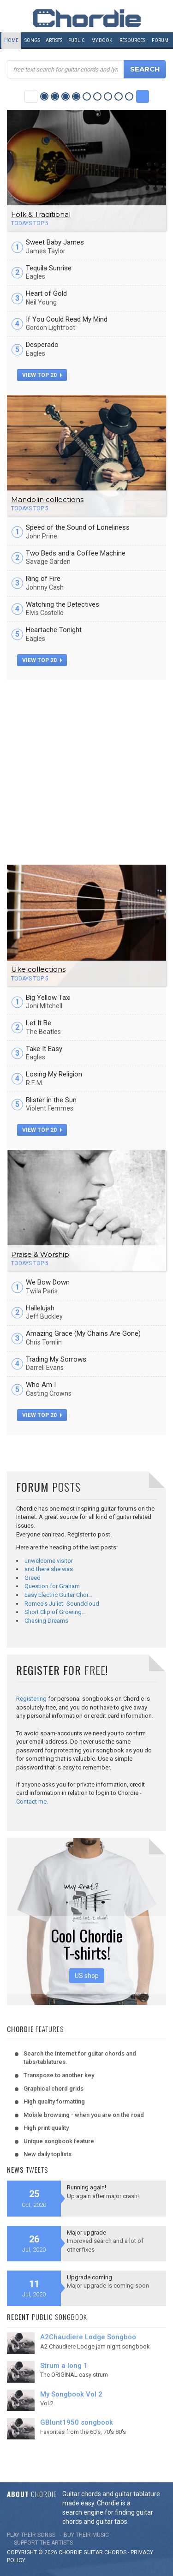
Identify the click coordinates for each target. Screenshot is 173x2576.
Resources (132, 40)
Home (11, 40)
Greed (32, 1577)
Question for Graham (52, 1586)
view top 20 (42, 375)
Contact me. (32, 1801)
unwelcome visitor (48, 1560)
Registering (31, 1698)
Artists (54, 40)
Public (76, 40)
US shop (87, 1975)
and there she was (48, 1569)
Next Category (142, 96)
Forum (160, 40)
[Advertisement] (86, 771)
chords (115, 2552)
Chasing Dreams (46, 1620)
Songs (32, 40)
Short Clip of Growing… (55, 1611)
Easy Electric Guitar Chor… (58, 1594)
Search (145, 69)
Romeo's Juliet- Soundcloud (61, 1603)
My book (101, 40)
